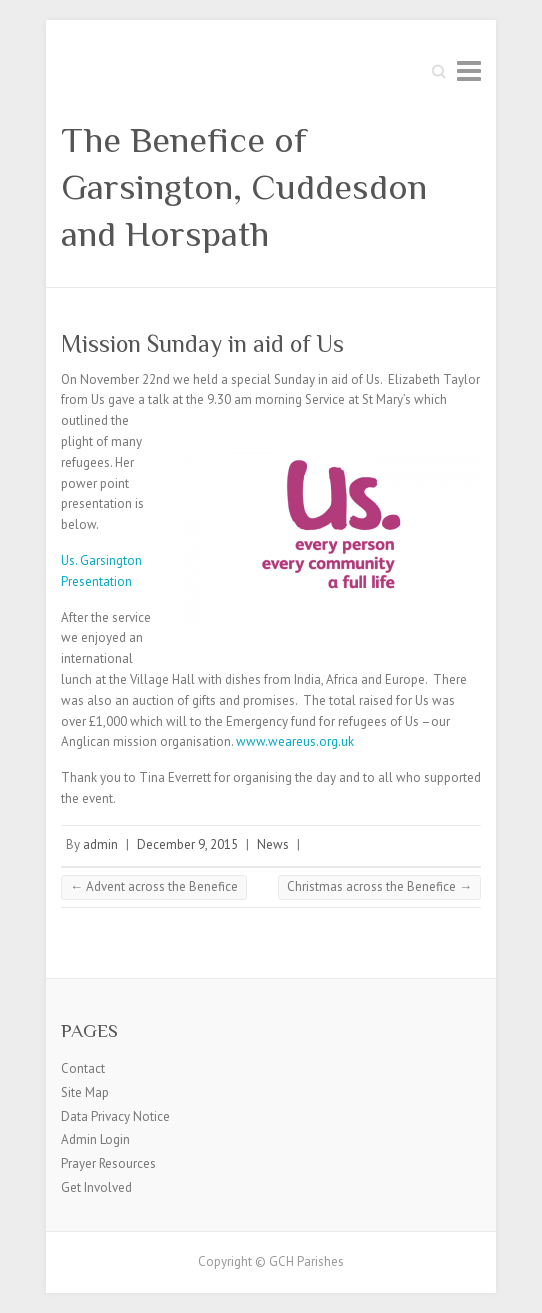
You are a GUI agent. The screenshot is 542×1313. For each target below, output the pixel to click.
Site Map (85, 1092)
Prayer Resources (108, 1163)
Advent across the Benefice (154, 886)
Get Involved (96, 1187)
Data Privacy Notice (115, 1116)
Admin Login (95, 1139)
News (273, 844)
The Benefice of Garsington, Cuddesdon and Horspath (244, 187)
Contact (83, 1068)
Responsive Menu (469, 70)
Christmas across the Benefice (379, 886)
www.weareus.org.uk (295, 741)
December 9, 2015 (187, 844)
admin (100, 844)
